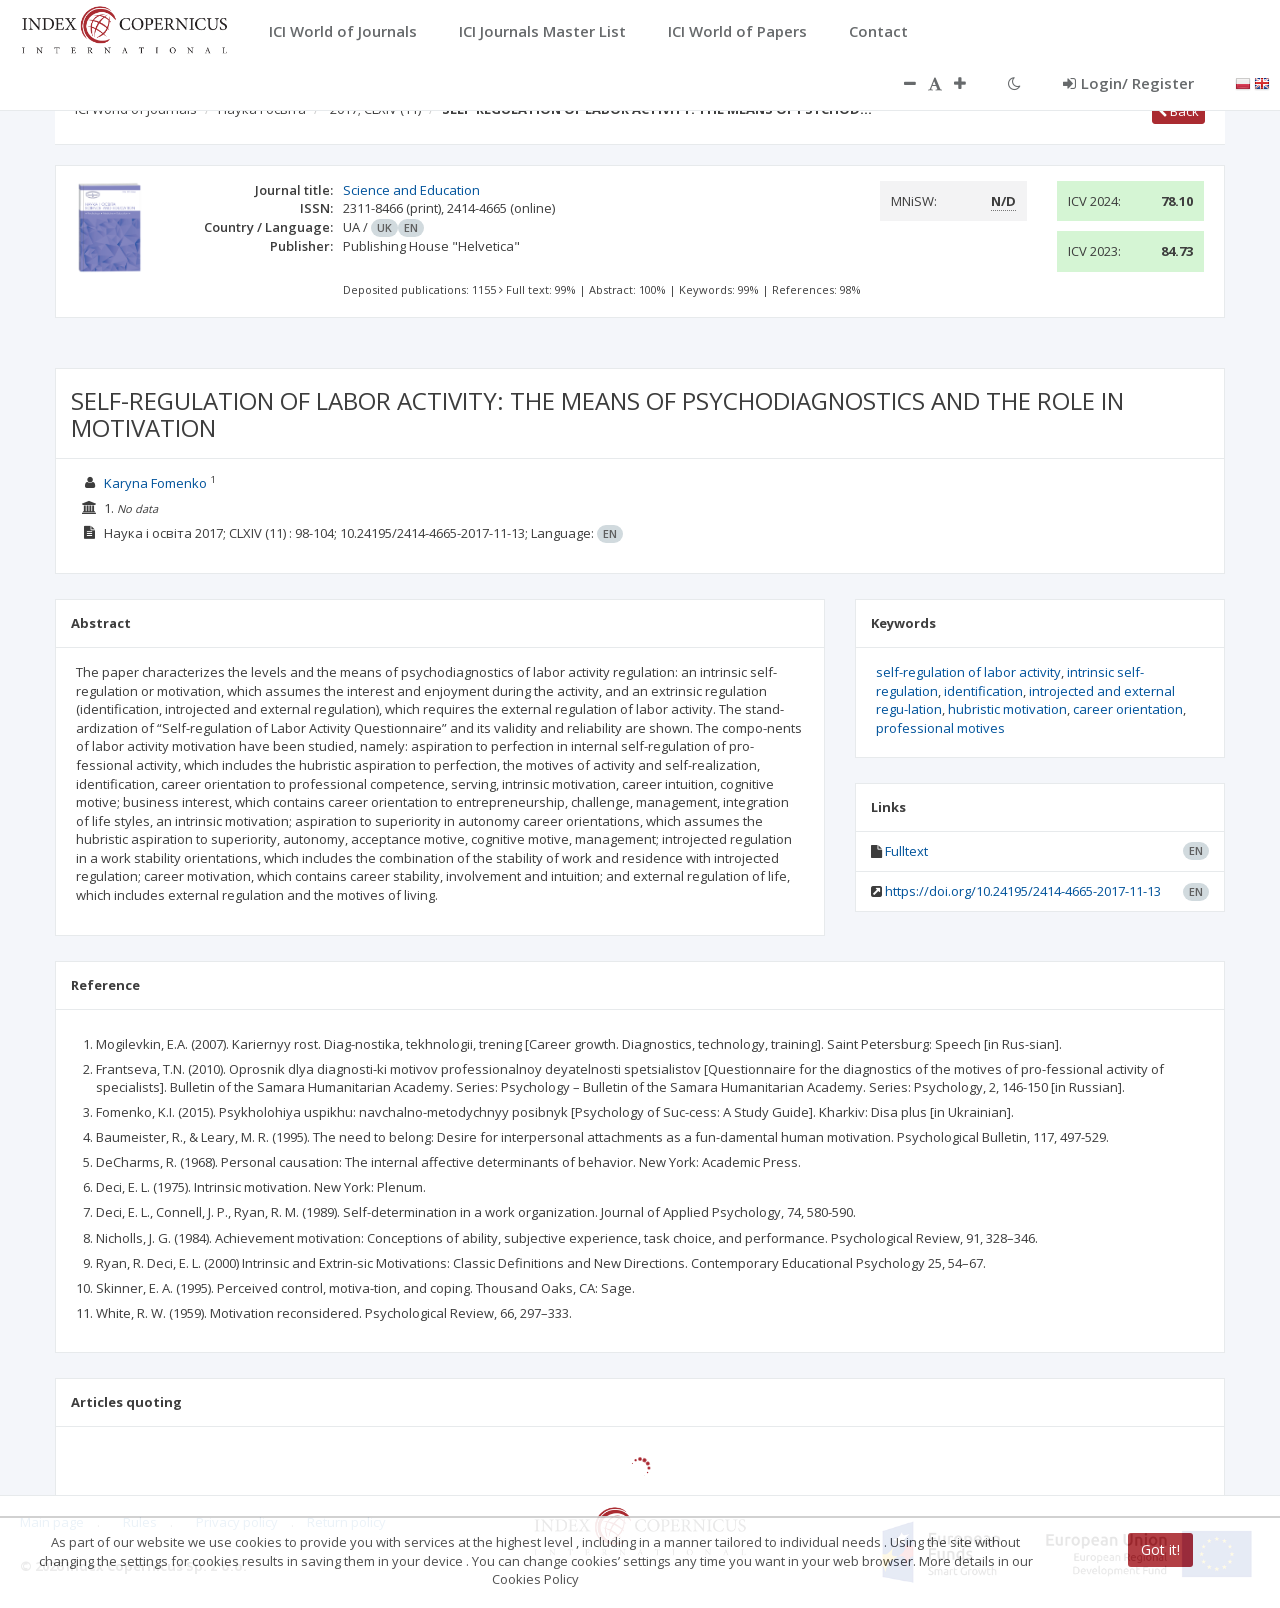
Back (1178, 111)
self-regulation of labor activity (968, 672)
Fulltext (906, 851)
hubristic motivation (1007, 709)
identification (983, 691)
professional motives (940, 728)
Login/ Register (1128, 83)
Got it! (1160, 1549)
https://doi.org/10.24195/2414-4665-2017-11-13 (1023, 891)
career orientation (1128, 709)
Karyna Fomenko (155, 483)
